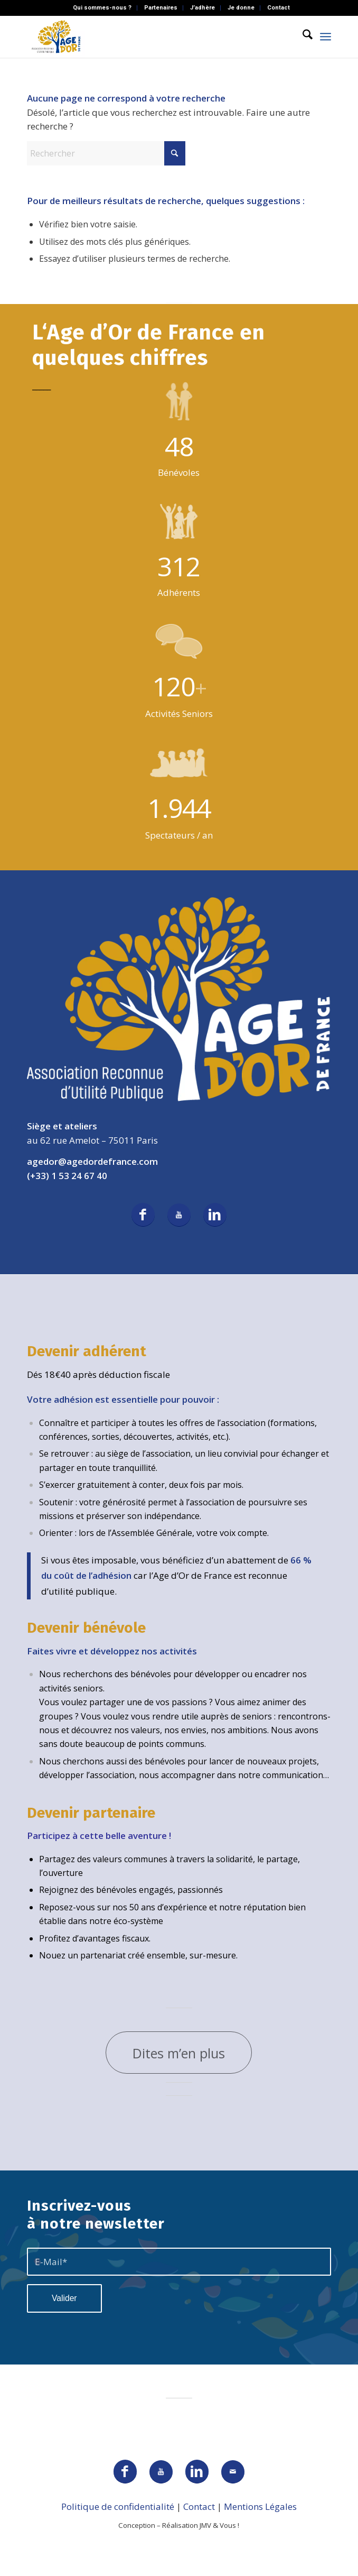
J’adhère (202, 7)
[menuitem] (102, 8)
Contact (278, 7)
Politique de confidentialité (117, 2506)
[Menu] (325, 36)
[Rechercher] (302, 36)
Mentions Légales (260, 2506)
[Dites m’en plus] (179, 2052)
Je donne (241, 7)
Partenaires (160, 7)
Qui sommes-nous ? (102, 7)
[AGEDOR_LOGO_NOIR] (148, 36)
